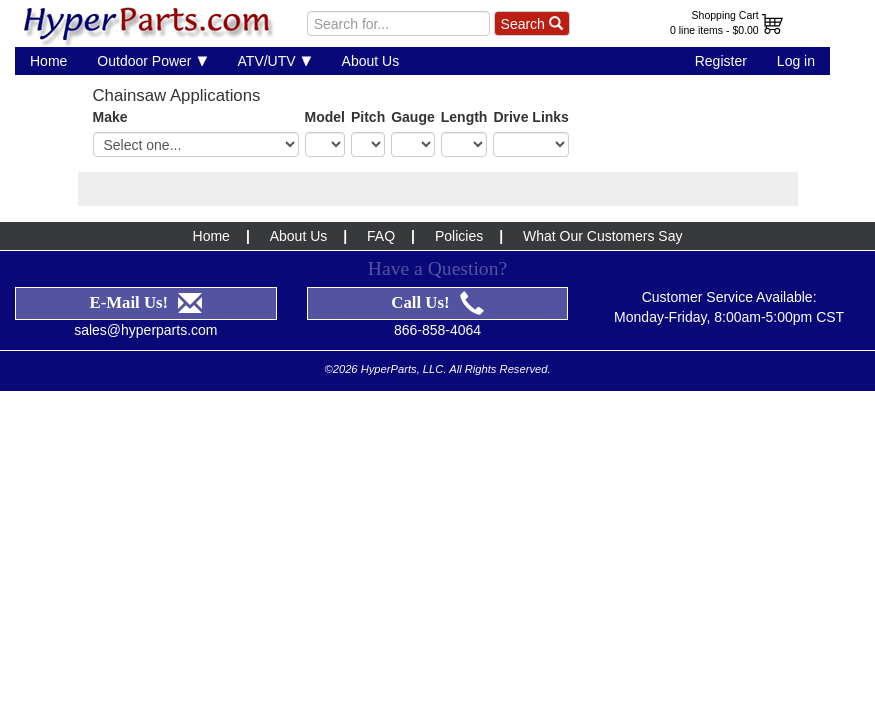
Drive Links (530, 117)
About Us (371, 61)
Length (464, 117)
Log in (796, 61)
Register (721, 61)
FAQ (381, 236)
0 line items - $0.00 (714, 30)
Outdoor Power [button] (152, 60)
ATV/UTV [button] (275, 60)
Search (532, 24)
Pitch (368, 117)
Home (48, 61)
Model (325, 117)
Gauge (413, 117)
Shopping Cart (725, 15)
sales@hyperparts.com (145, 330)
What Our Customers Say (603, 236)
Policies (459, 236)
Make (110, 117)
